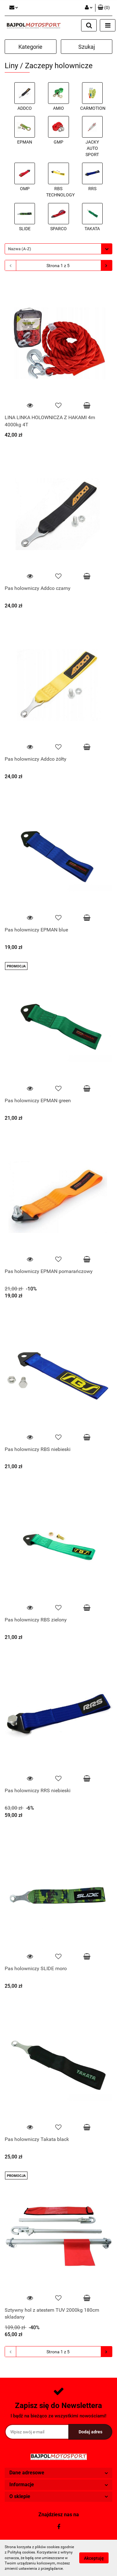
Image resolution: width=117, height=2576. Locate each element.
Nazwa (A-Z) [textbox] (19, 248)
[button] (103, 8)
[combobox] (58, 248)
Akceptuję (94, 2558)
